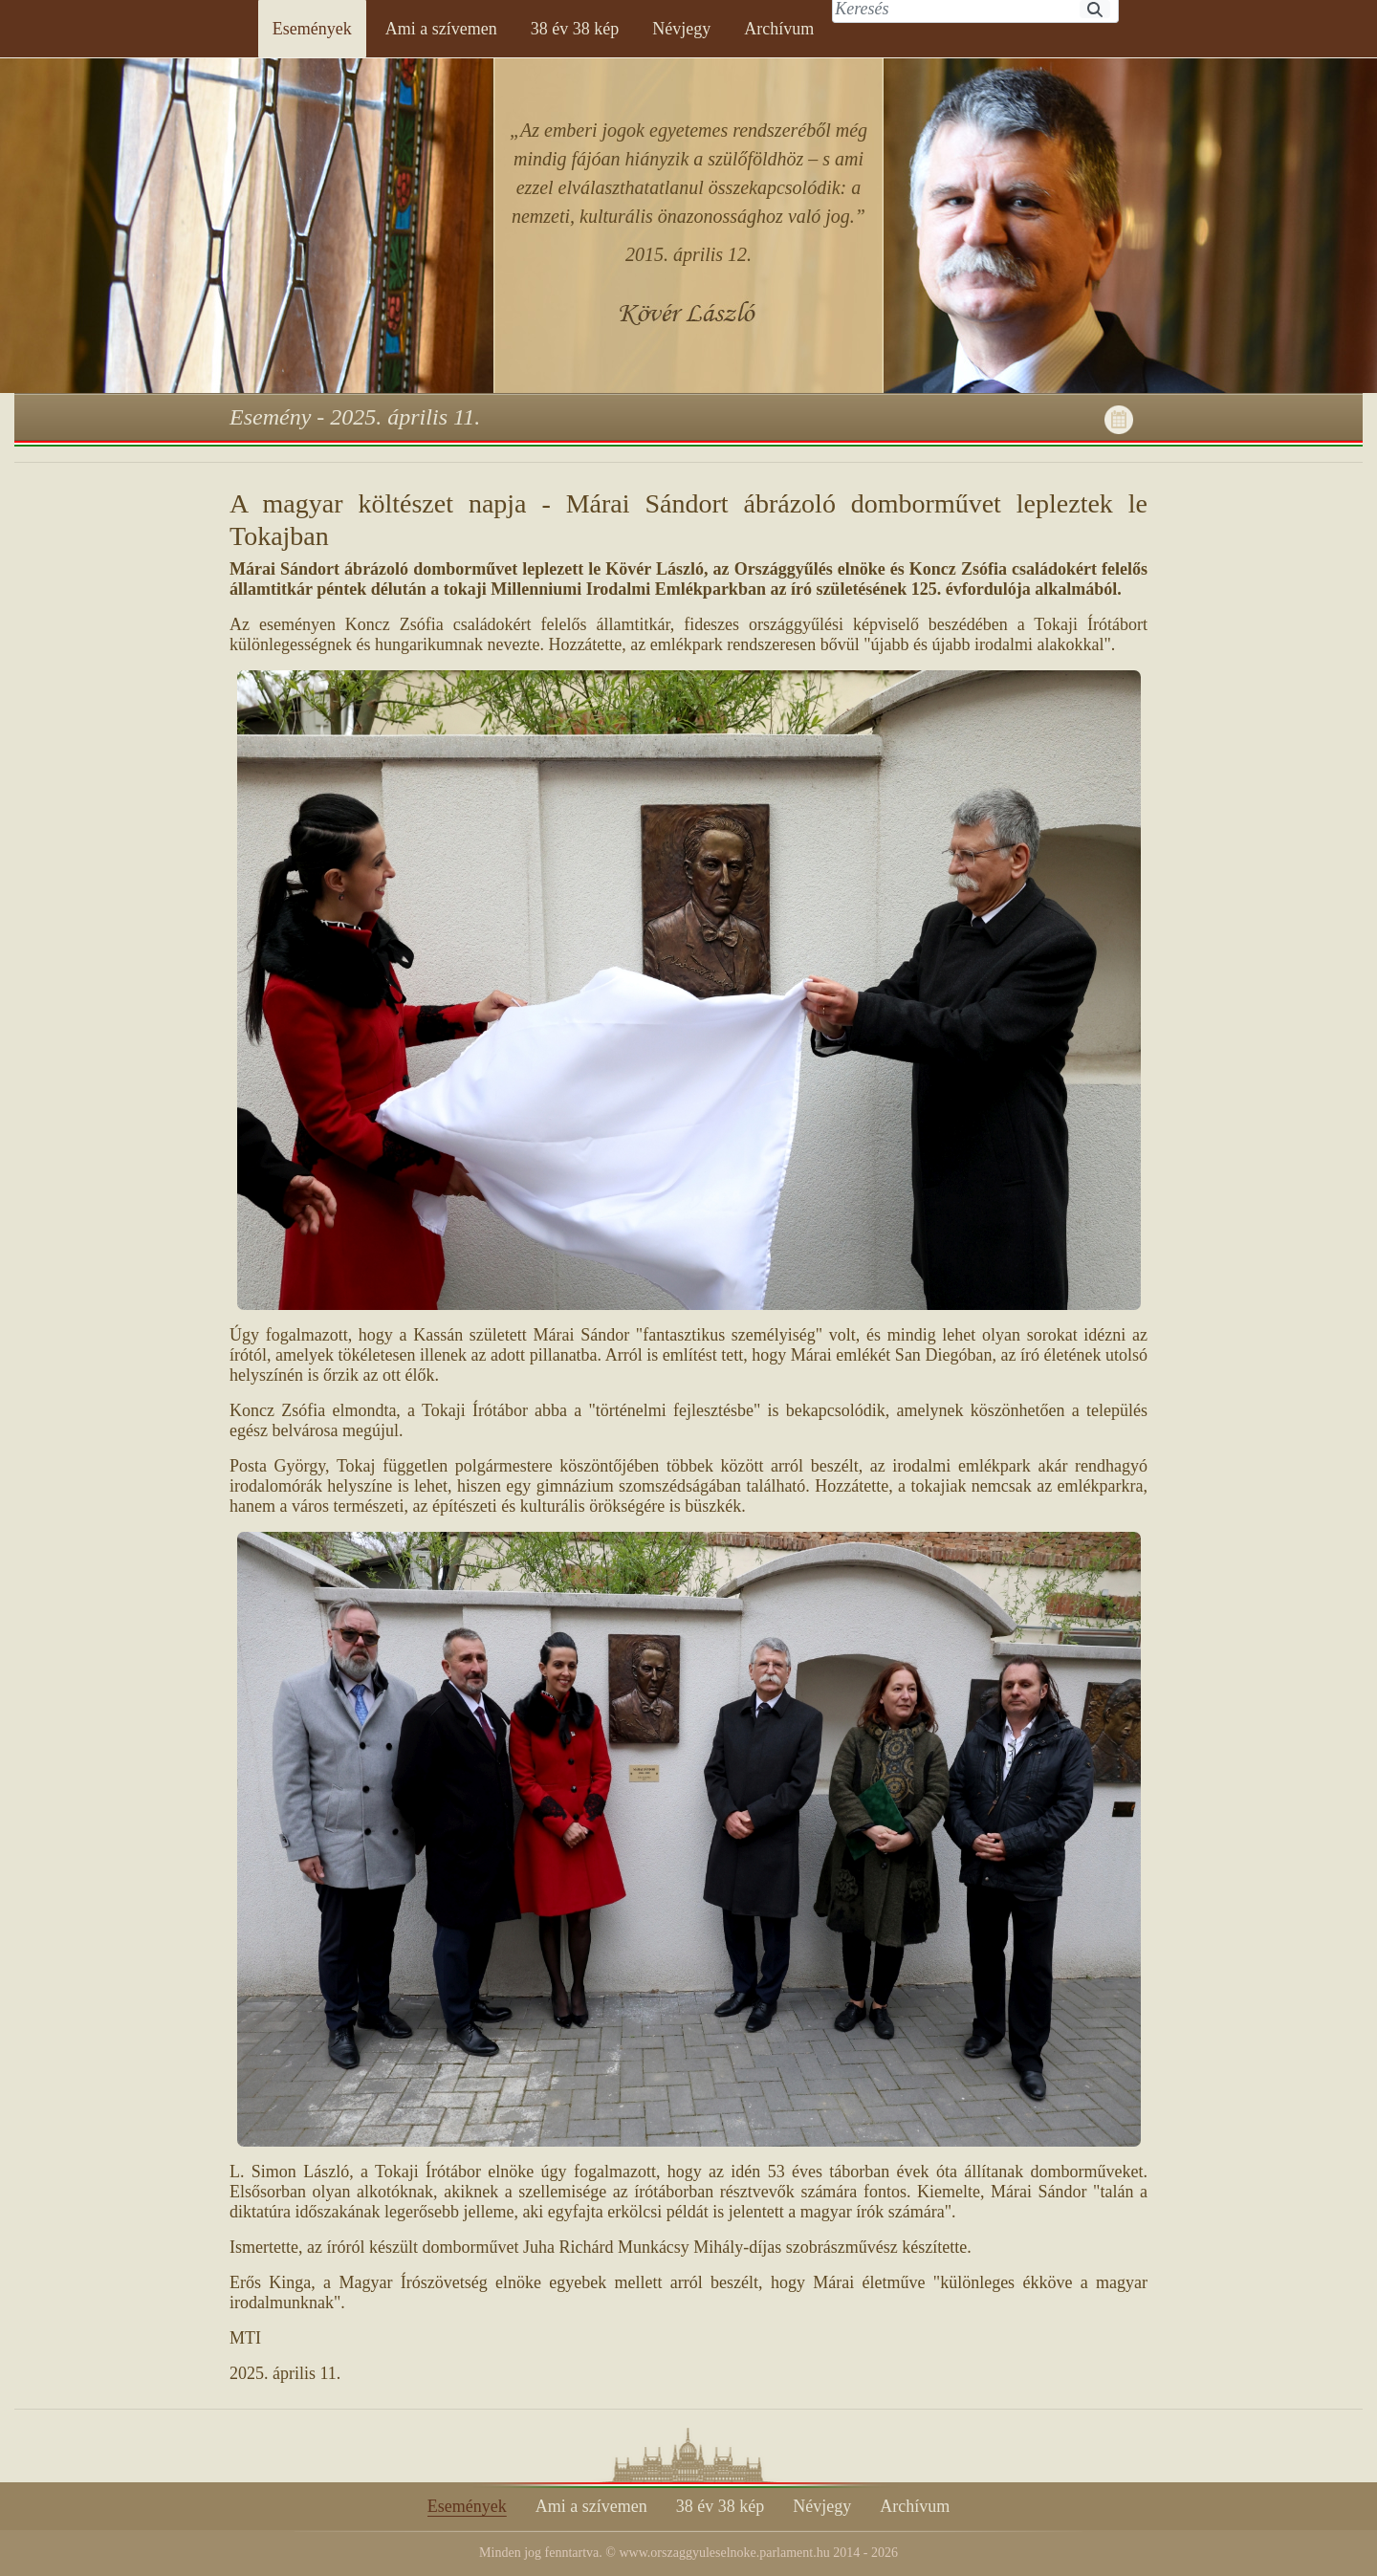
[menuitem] (312, 28)
